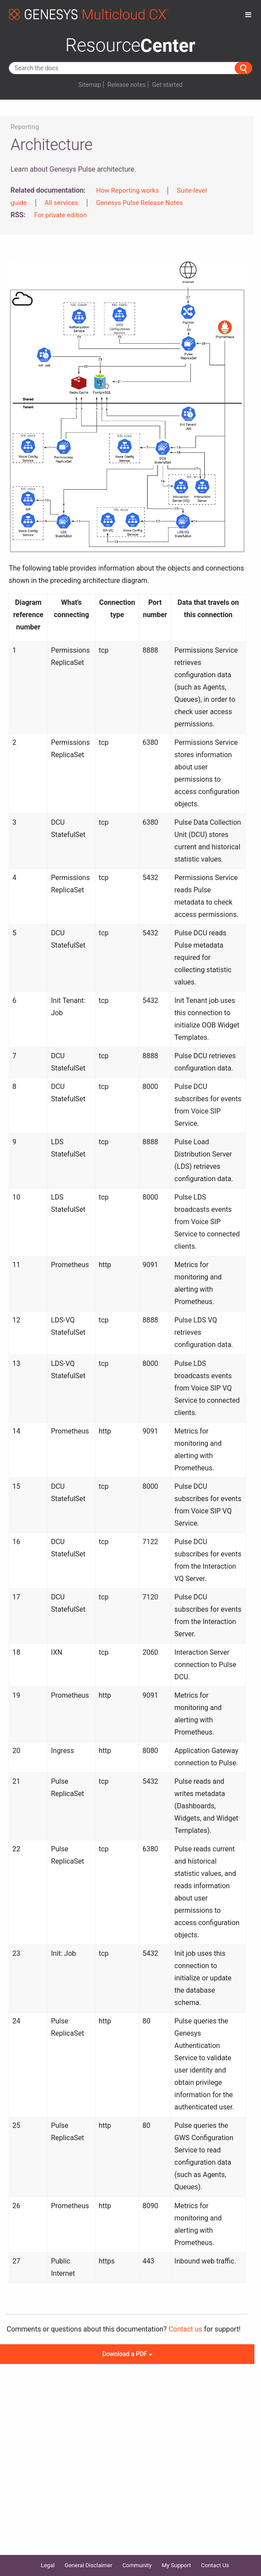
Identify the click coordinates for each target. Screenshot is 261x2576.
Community (137, 2565)
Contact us (185, 2329)
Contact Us (215, 2565)
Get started (167, 84)
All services (61, 203)
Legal (47, 2565)
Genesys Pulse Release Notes (139, 203)
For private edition (60, 215)
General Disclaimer (88, 2565)
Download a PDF (127, 2353)
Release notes (126, 84)
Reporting (25, 127)
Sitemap (90, 84)
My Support (176, 2565)
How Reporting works (127, 190)
